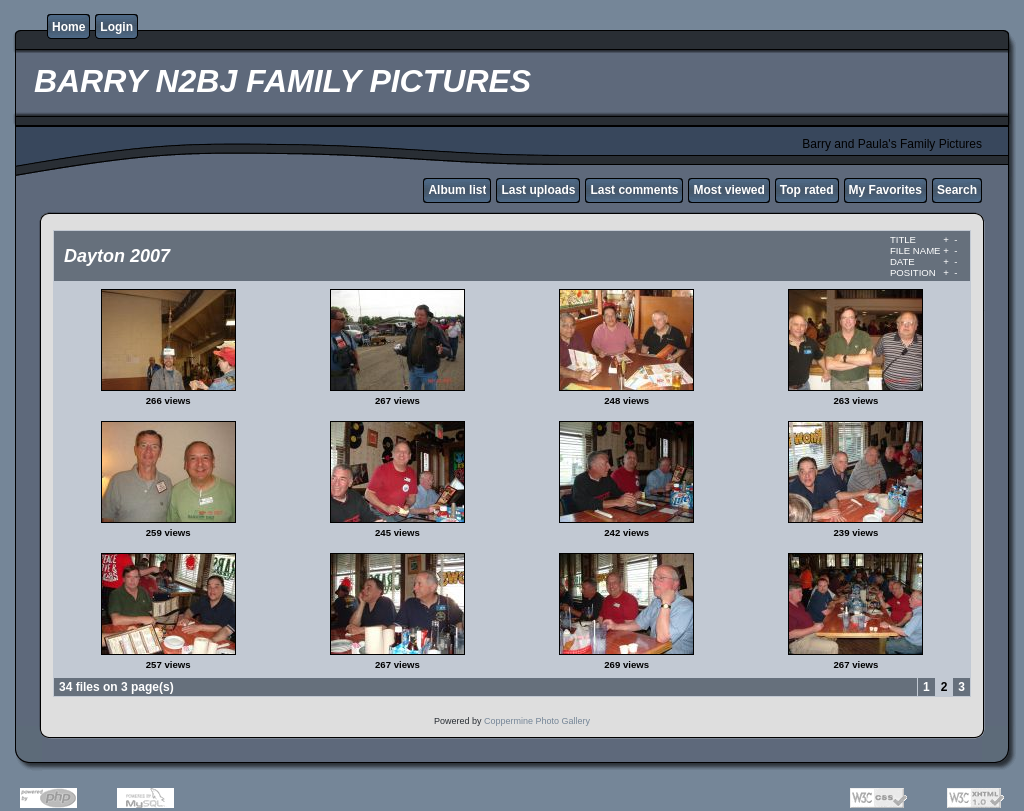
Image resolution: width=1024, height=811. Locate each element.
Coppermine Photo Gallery (537, 721)
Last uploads (538, 190)
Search (957, 190)
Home (68, 27)
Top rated (807, 190)
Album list (457, 190)
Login (116, 27)
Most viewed (728, 190)
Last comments (634, 190)
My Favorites (885, 190)
